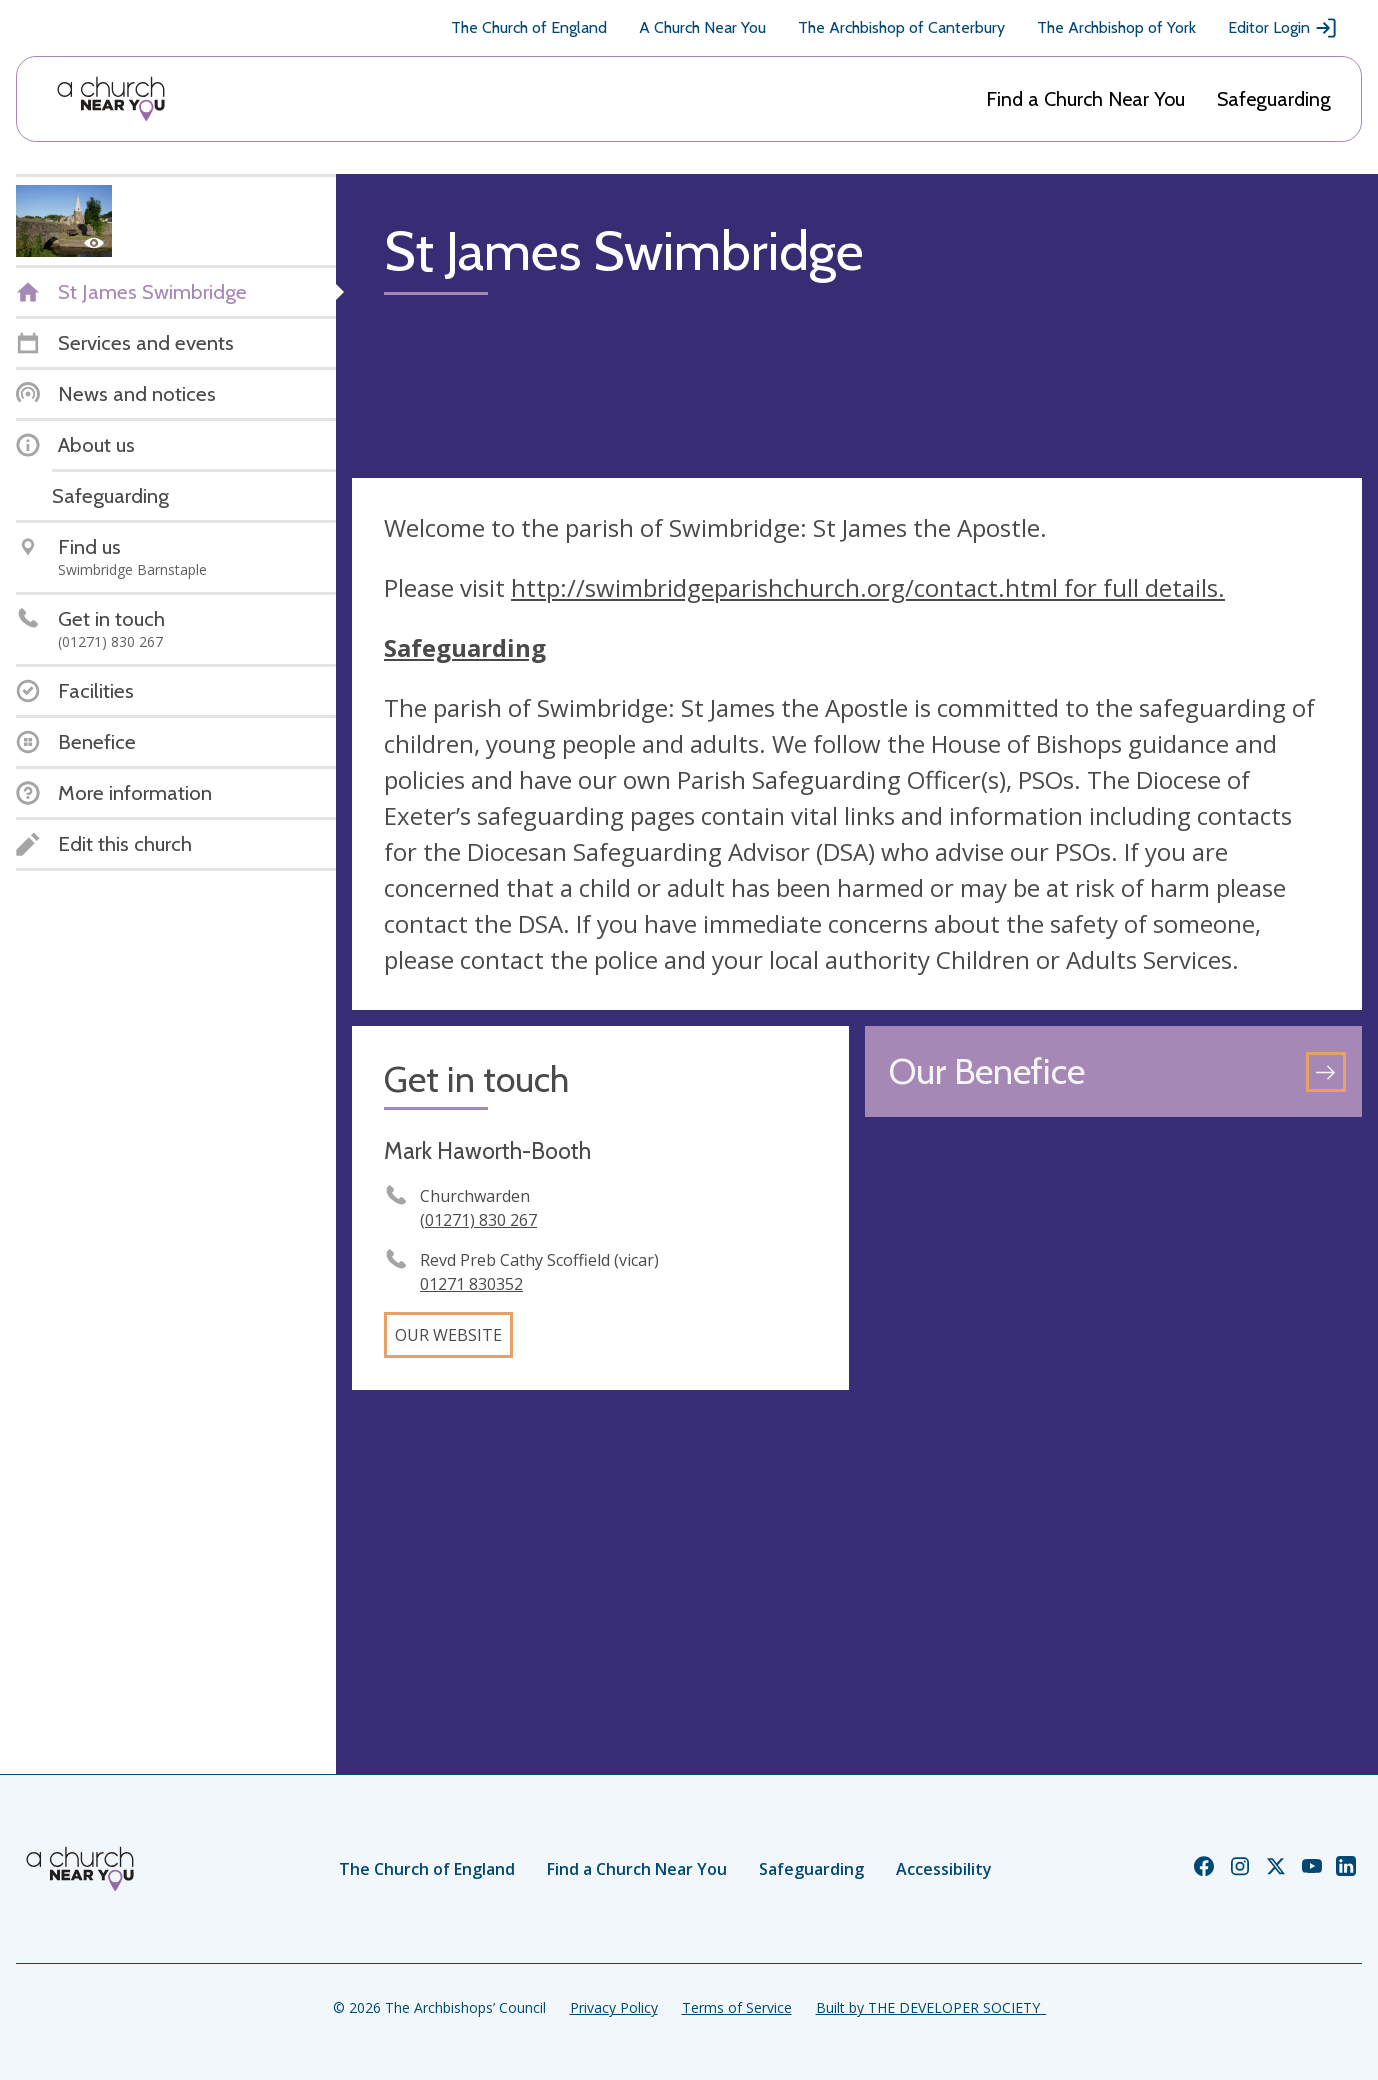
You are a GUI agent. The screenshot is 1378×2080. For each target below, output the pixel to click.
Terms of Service (737, 2007)
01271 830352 (471, 1284)
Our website (448, 1335)
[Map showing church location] (1113, 1381)
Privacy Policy (614, 2007)
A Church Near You (702, 27)
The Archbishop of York (1116, 27)
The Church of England (529, 27)
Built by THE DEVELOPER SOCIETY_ (931, 2007)
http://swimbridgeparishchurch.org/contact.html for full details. (868, 587)
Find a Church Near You (1085, 99)
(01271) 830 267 (478, 1220)
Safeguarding (1274, 99)
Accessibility (944, 1869)
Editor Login (1283, 28)
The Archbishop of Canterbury (901, 27)
